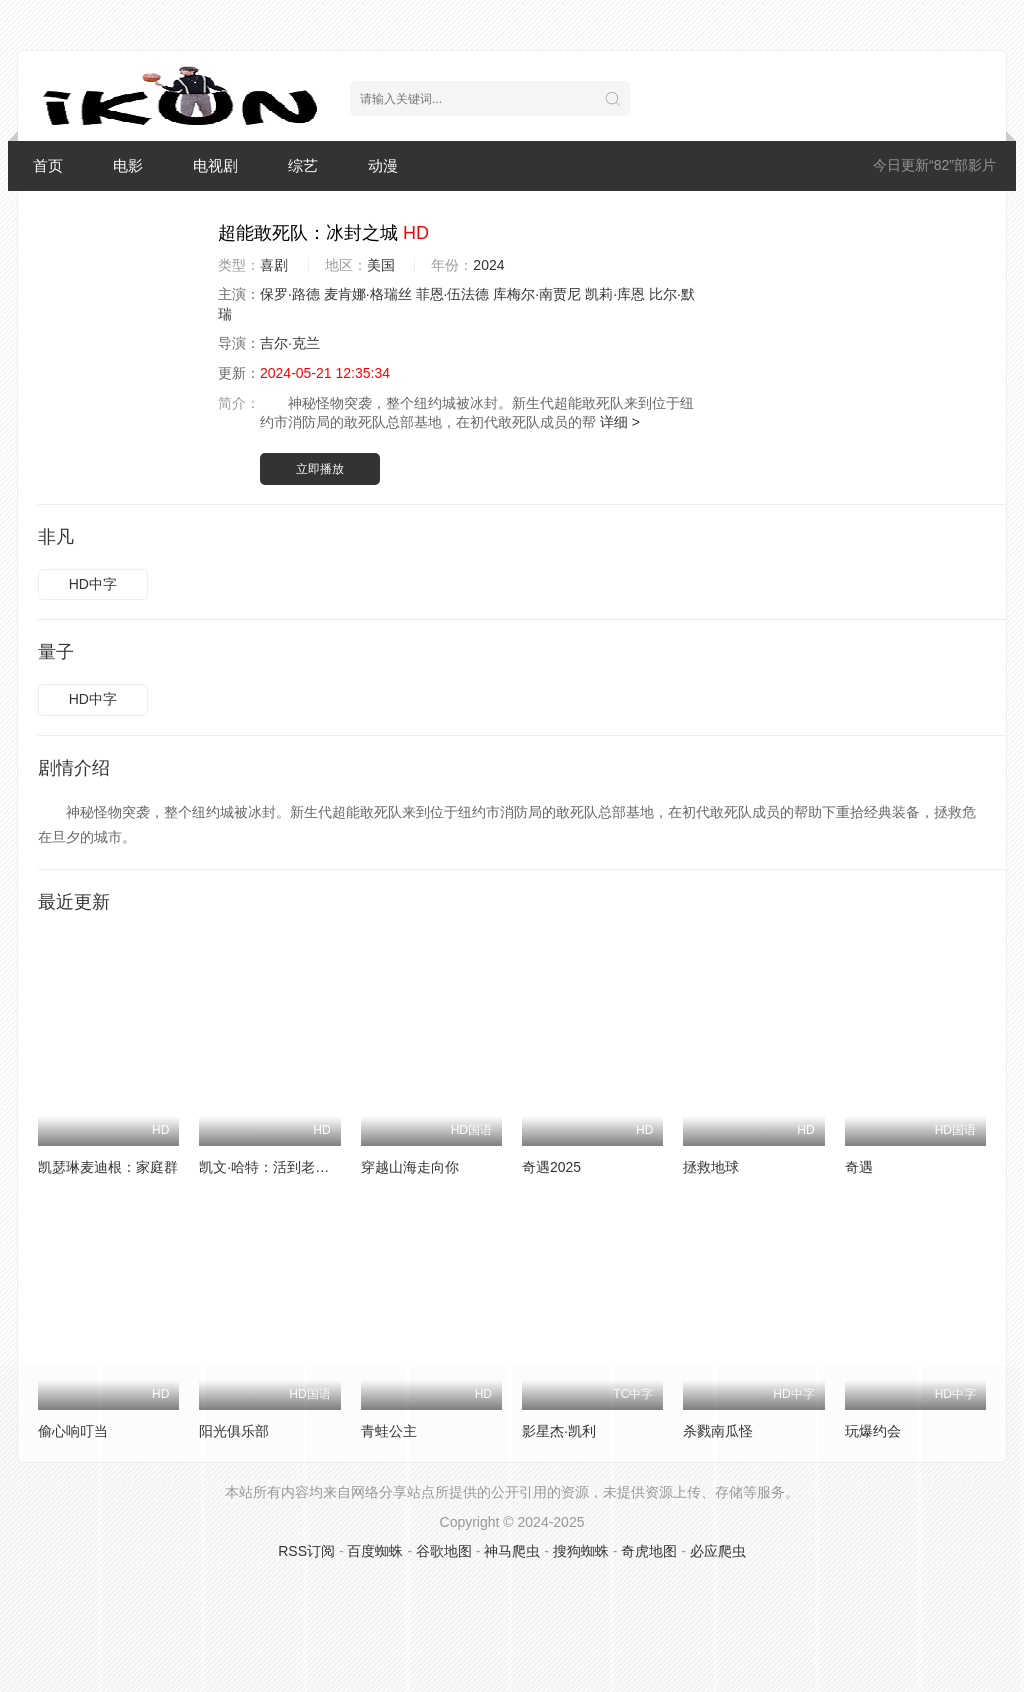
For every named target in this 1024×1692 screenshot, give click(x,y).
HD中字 (93, 584)
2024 (488, 265)
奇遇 (859, 1167)
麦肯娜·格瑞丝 (368, 294)
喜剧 (274, 265)
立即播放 (320, 469)
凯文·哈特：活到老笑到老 (278, 1167)
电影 (128, 165)
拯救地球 (711, 1167)
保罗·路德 (290, 294)
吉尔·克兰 (290, 343)
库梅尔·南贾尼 (537, 294)
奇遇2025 (551, 1167)
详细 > (620, 422)
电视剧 (215, 165)
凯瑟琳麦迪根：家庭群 (108, 1167)
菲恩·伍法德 (453, 294)
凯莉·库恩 (615, 294)
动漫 (383, 165)
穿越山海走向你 (410, 1167)
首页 (48, 165)
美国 (381, 265)
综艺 (303, 165)
